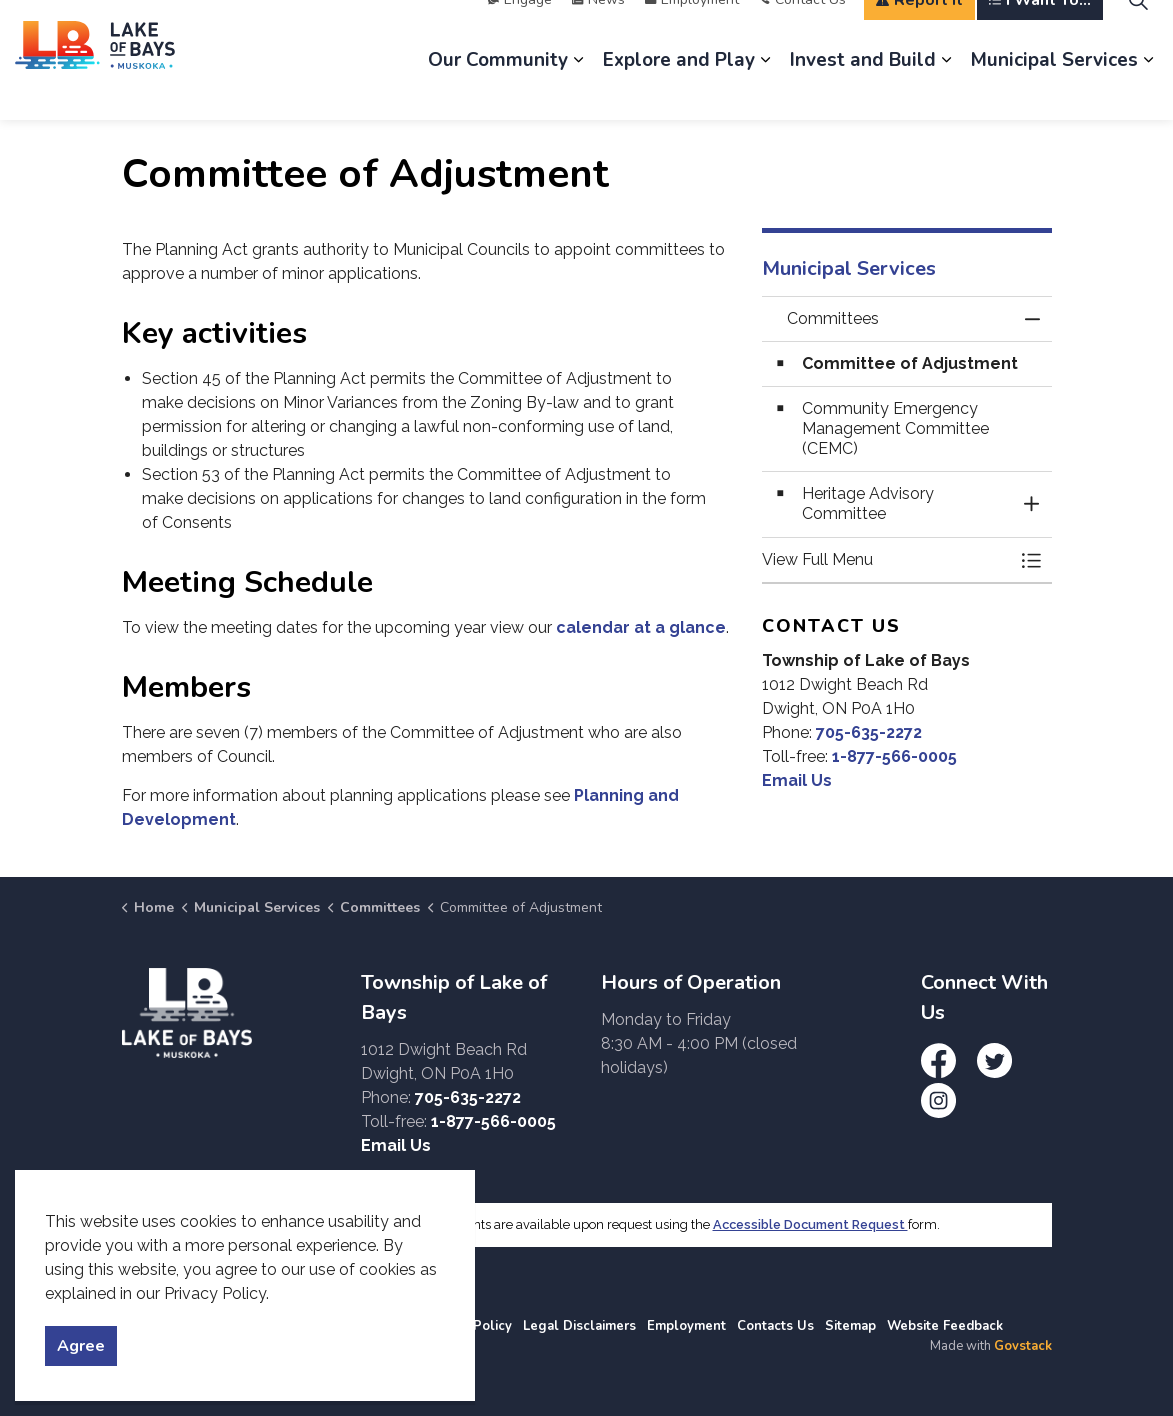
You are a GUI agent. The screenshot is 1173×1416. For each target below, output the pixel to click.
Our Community (498, 90)
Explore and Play (679, 90)
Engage (520, 29)
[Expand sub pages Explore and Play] (765, 90)
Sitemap (850, 1326)
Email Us (797, 780)
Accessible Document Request (810, 1224)
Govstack (1023, 1346)
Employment (692, 29)
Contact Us (802, 29)
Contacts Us (775, 1326)
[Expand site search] (1138, 30)
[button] (887, 560)
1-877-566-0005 (894, 756)
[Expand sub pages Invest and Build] (946, 90)
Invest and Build (863, 90)
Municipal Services (1054, 90)
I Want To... (1040, 30)
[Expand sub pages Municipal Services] (1148, 90)
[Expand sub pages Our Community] (578, 90)
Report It (919, 30)
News (598, 29)
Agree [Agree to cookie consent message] (81, 1346)
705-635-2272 (869, 732)
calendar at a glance (641, 627)
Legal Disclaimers (579, 1326)
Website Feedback (945, 1326)
